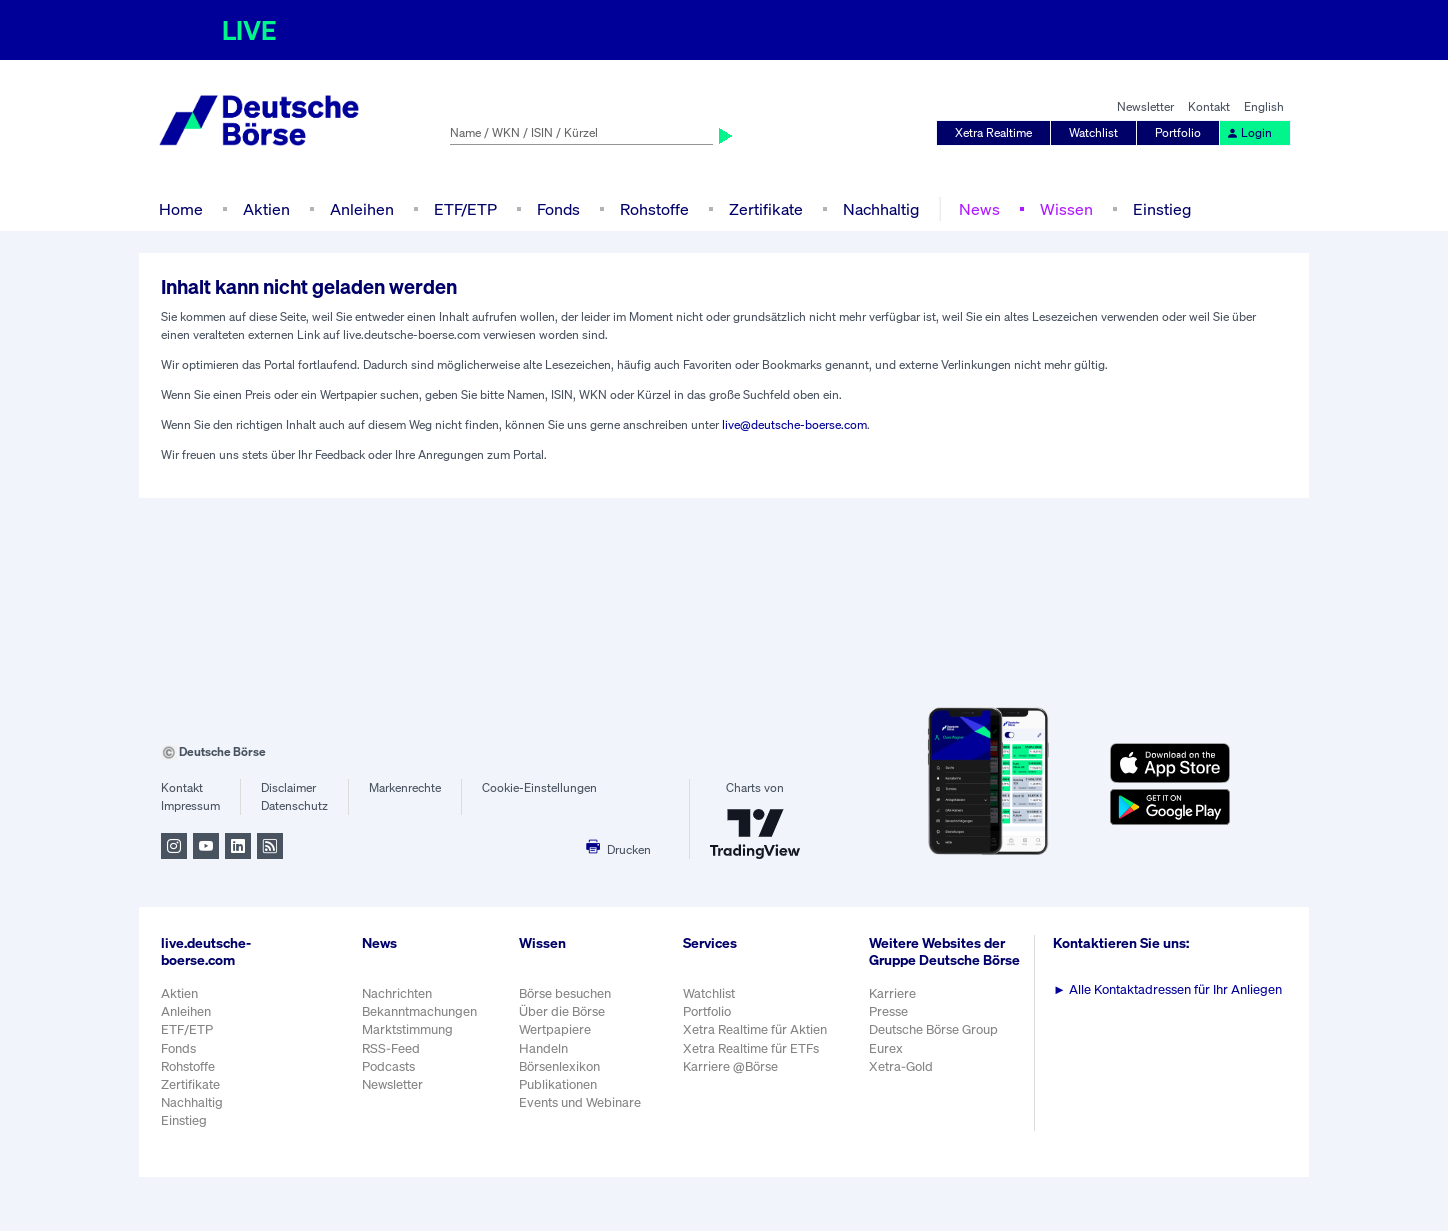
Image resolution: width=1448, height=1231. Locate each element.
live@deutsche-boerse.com (794, 424)
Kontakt (1209, 106)
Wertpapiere (555, 1029)
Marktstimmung (407, 1029)
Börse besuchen (565, 993)
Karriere (892, 993)
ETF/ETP (465, 209)
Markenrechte (405, 787)
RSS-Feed (391, 1048)
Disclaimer (288, 787)
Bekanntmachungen (419, 1011)
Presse (888, 1011)
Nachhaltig (881, 209)
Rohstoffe (654, 209)
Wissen (1066, 209)
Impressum (190, 805)
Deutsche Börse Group (933, 1029)
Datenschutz (294, 805)
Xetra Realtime (993, 132)
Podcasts (388, 1066)
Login (1249, 132)
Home (181, 209)
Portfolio (1178, 132)
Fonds (558, 209)
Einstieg (1162, 209)
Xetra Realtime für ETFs (751, 1048)
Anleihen (362, 209)
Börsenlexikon (559, 1066)
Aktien (266, 209)
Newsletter (1145, 106)
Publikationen (558, 1084)
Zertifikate (766, 209)
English (1264, 106)
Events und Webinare (580, 1102)
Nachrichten (397, 993)
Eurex (886, 1048)
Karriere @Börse (730, 1066)
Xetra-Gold (901, 1066)
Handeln (543, 1048)
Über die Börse (562, 1011)
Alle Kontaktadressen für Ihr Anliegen (1167, 989)
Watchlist (1093, 132)
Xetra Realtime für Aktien (755, 1029)
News (979, 209)
